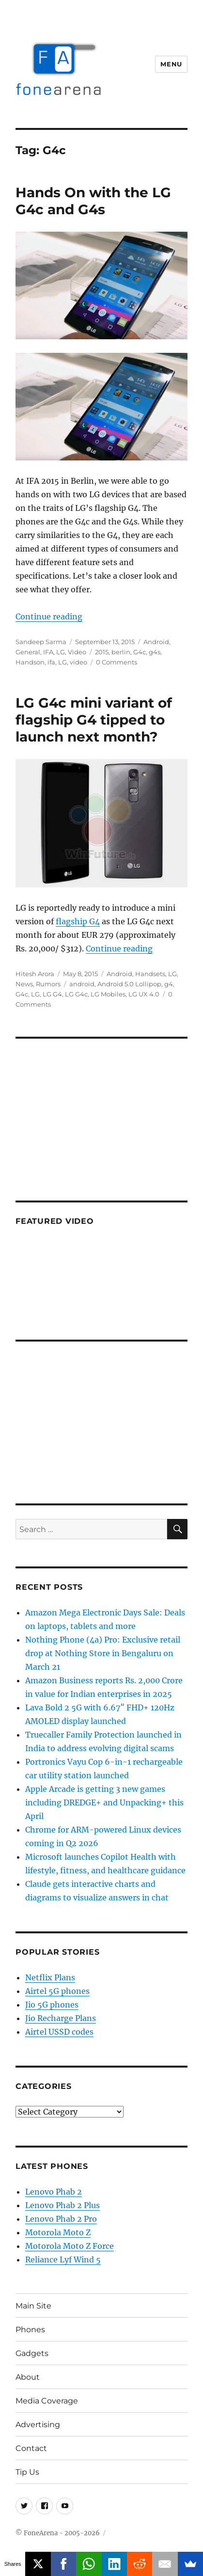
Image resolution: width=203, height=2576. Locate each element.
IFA (48, 652)
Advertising (38, 2424)
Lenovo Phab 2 (53, 2192)
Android (156, 642)
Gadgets (32, 2353)
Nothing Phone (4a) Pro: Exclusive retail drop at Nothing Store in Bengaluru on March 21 (102, 1653)
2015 (102, 652)
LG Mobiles (108, 994)
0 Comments (116, 662)
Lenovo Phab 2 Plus (62, 2205)
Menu (171, 64)
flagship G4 (78, 921)
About (28, 2377)
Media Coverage (47, 2400)
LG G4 (52, 994)
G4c (139, 652)
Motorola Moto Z (58, 2232)
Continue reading (49, 616)
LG (60, 652)
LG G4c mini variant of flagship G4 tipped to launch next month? (94, 720)
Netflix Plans (50, 1977)
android (81, 984)
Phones (30, 2329)
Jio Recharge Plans (60, 2018)
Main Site (33, 2305)
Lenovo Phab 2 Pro (61, 2219)
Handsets (150, 974)
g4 (168, 984)
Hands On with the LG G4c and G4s (93, 201)
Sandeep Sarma (41, 642)
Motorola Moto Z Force (69, 2246)
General (28, 652)
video (78, 662)
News (24, 984)
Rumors (48, 984)
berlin (120, 652)
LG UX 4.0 (143, 994)
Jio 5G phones (51, 2004)
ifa (51, 662)
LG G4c (76, 994)
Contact (31, 2448)
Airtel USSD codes (59, 2032)
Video (77, 652)
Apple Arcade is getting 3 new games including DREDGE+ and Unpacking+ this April (104, 1802)
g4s (154, 652)
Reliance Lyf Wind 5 (63, 2259)
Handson (30, 662)
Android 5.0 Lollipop (129, 984)
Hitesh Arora (35, 974)
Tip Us (27, 2472)
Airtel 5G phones (57, 1991)
